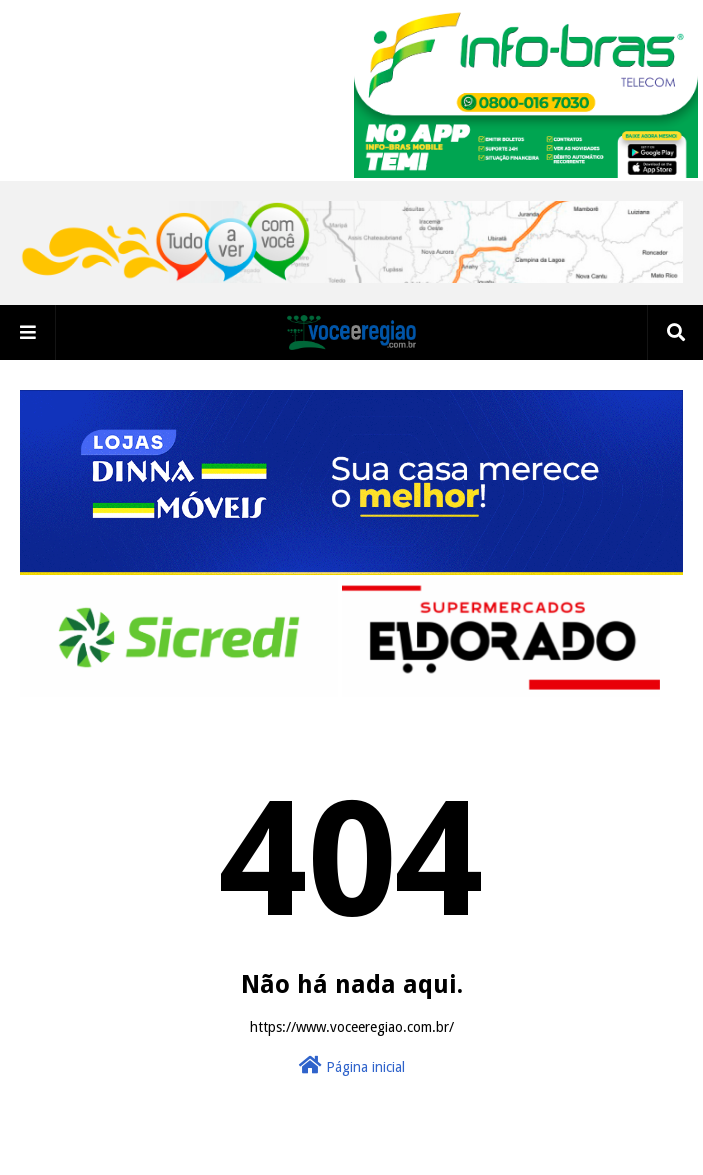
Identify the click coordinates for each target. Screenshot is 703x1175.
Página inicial (352, 1065)
